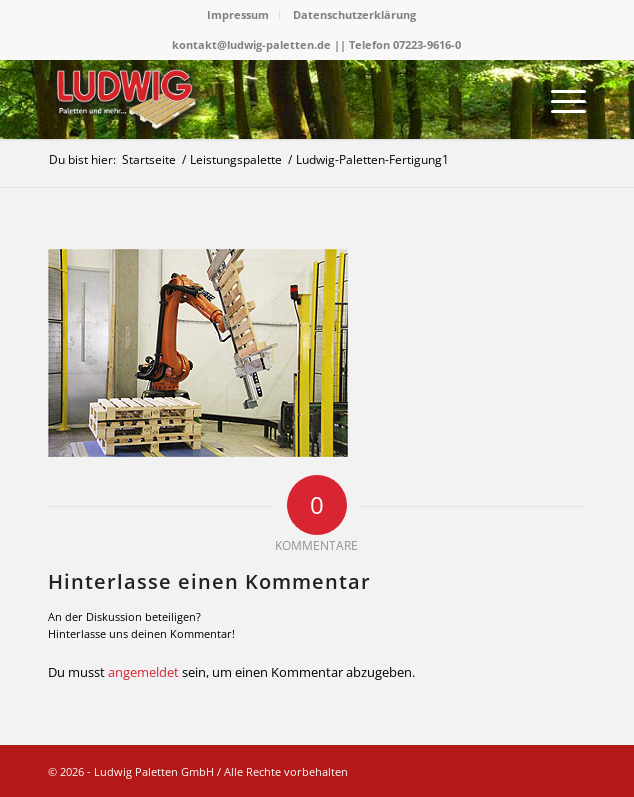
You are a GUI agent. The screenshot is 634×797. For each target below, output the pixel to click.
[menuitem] (238, 15)
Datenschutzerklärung (354, 14)
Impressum (238, 14)
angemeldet (143, 672)
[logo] (263, 99)
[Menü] (558, 99)
